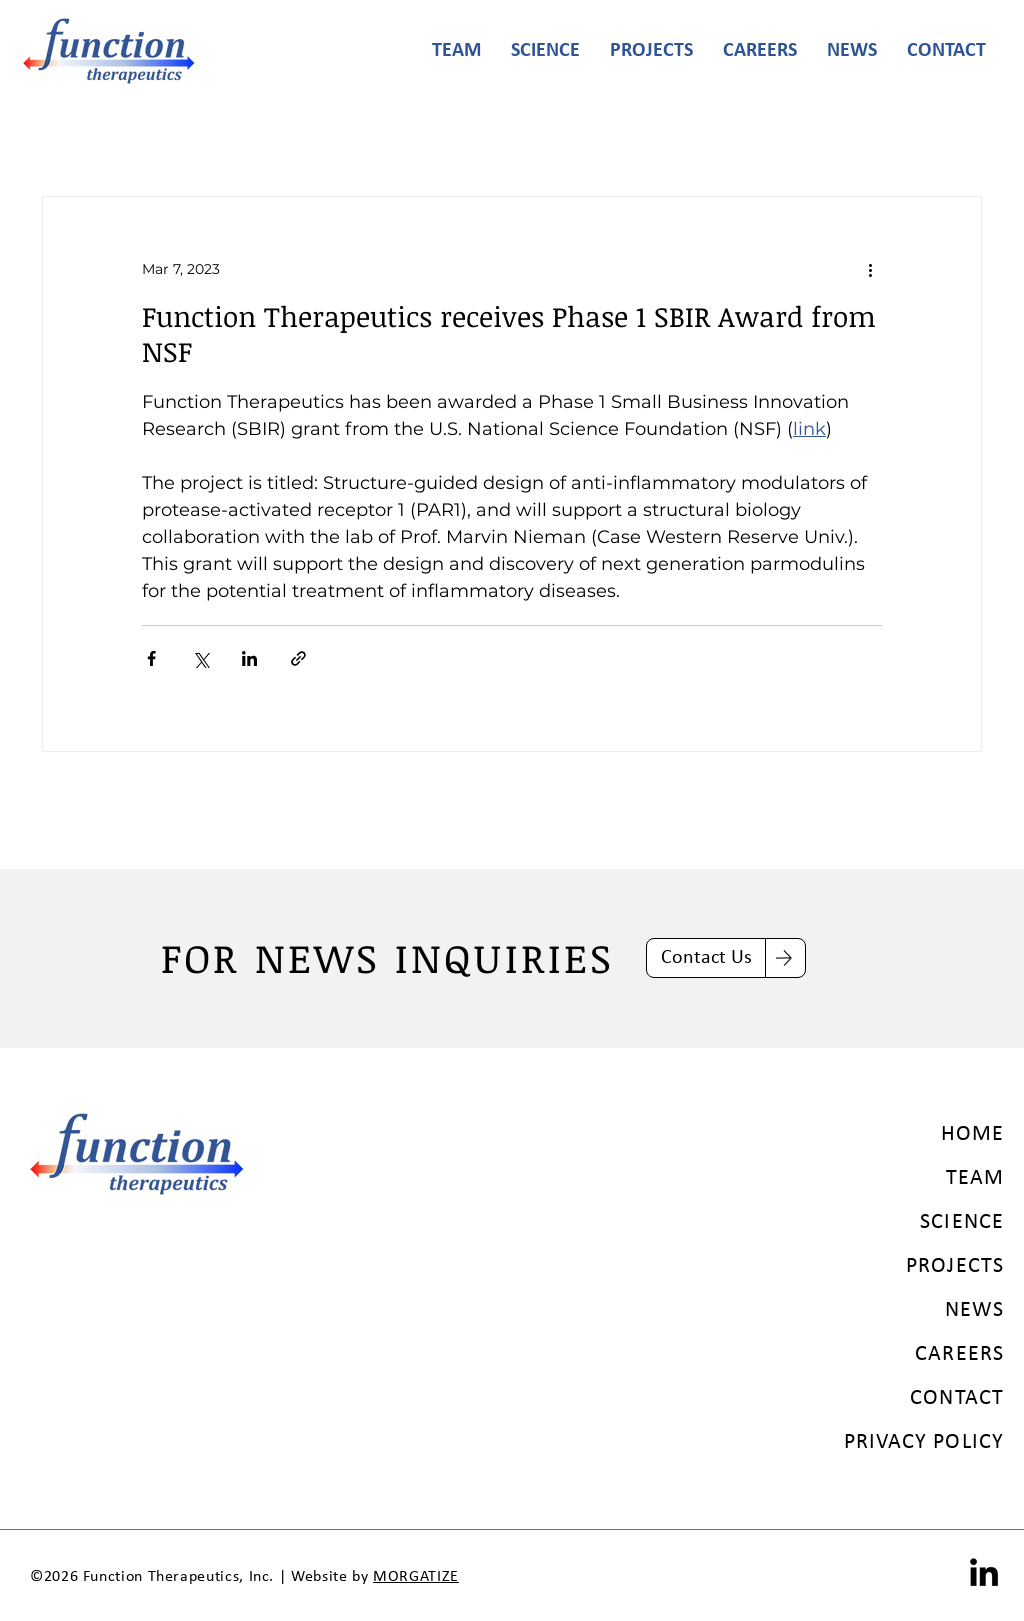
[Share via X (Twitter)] (200, 658)
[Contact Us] (706, 958)
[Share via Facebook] (151, 658)
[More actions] (870, 269)
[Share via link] (298, 658)
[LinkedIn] (984, 1572)
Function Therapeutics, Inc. (178, 1577)
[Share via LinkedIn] (249, 658)
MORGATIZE (416, 1577)
